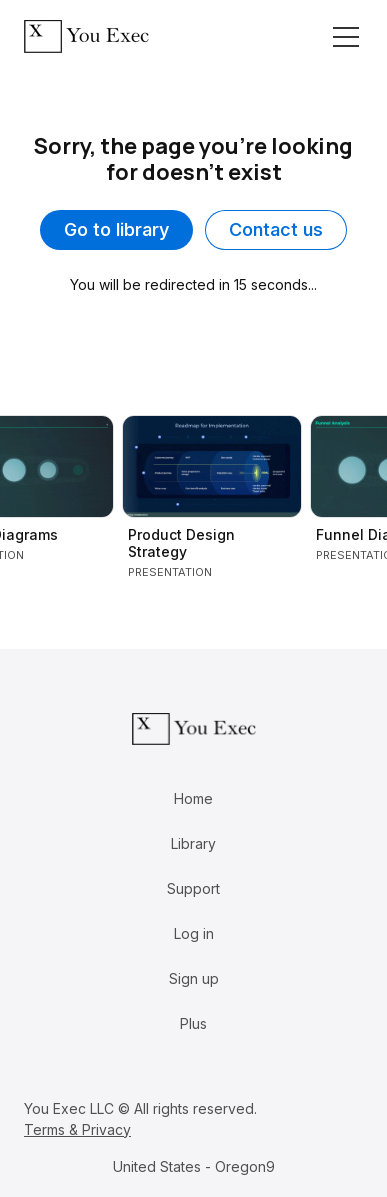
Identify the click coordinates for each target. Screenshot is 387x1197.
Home (193, 798)
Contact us (276, 229)
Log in (194, 933)
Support (193, 888)
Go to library (116, 229)
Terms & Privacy (77, 1129)
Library (193, 843)
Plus (193, 1023)
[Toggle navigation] (346, 37)
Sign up (194, 978)
